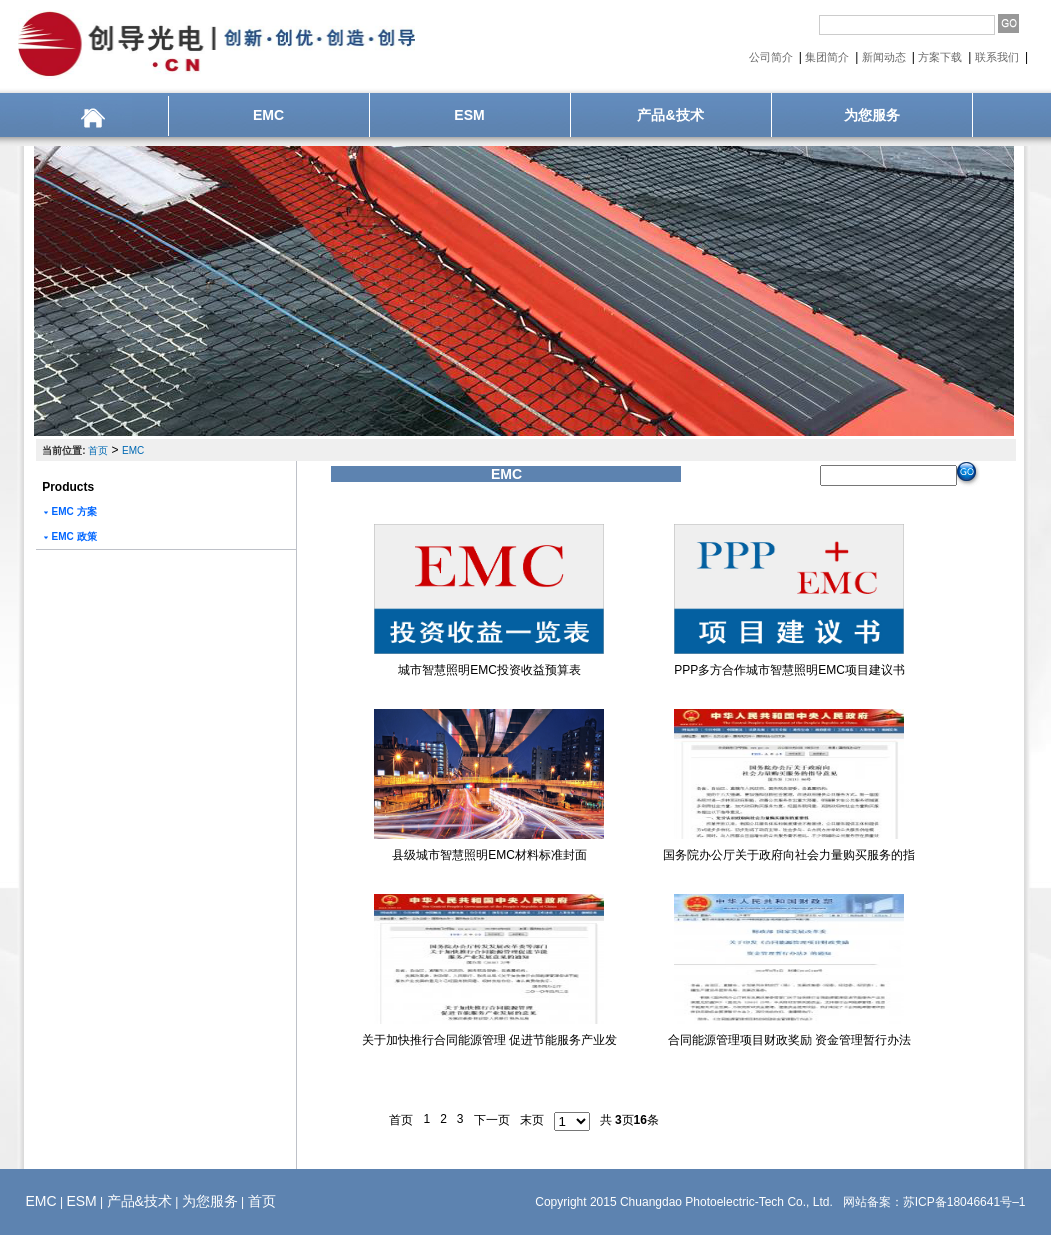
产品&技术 (670, 115)
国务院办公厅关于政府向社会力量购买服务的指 (789, 855)
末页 (532, 1120)
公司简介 (772, 57)
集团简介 (828, 57)
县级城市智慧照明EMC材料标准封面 (489, 855)
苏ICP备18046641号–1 (964, 1202)
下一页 (492, 1120)
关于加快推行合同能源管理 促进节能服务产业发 (489, 1040)
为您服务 (872, 115)
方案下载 (941, 57)
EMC (268, 115)
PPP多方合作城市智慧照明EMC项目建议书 (789, 670)
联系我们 (998, 57)
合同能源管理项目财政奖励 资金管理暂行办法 (789, 1040)
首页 (98, 450)
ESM (469, 115)
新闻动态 (885, 57)
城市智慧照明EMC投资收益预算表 (489, 670)
